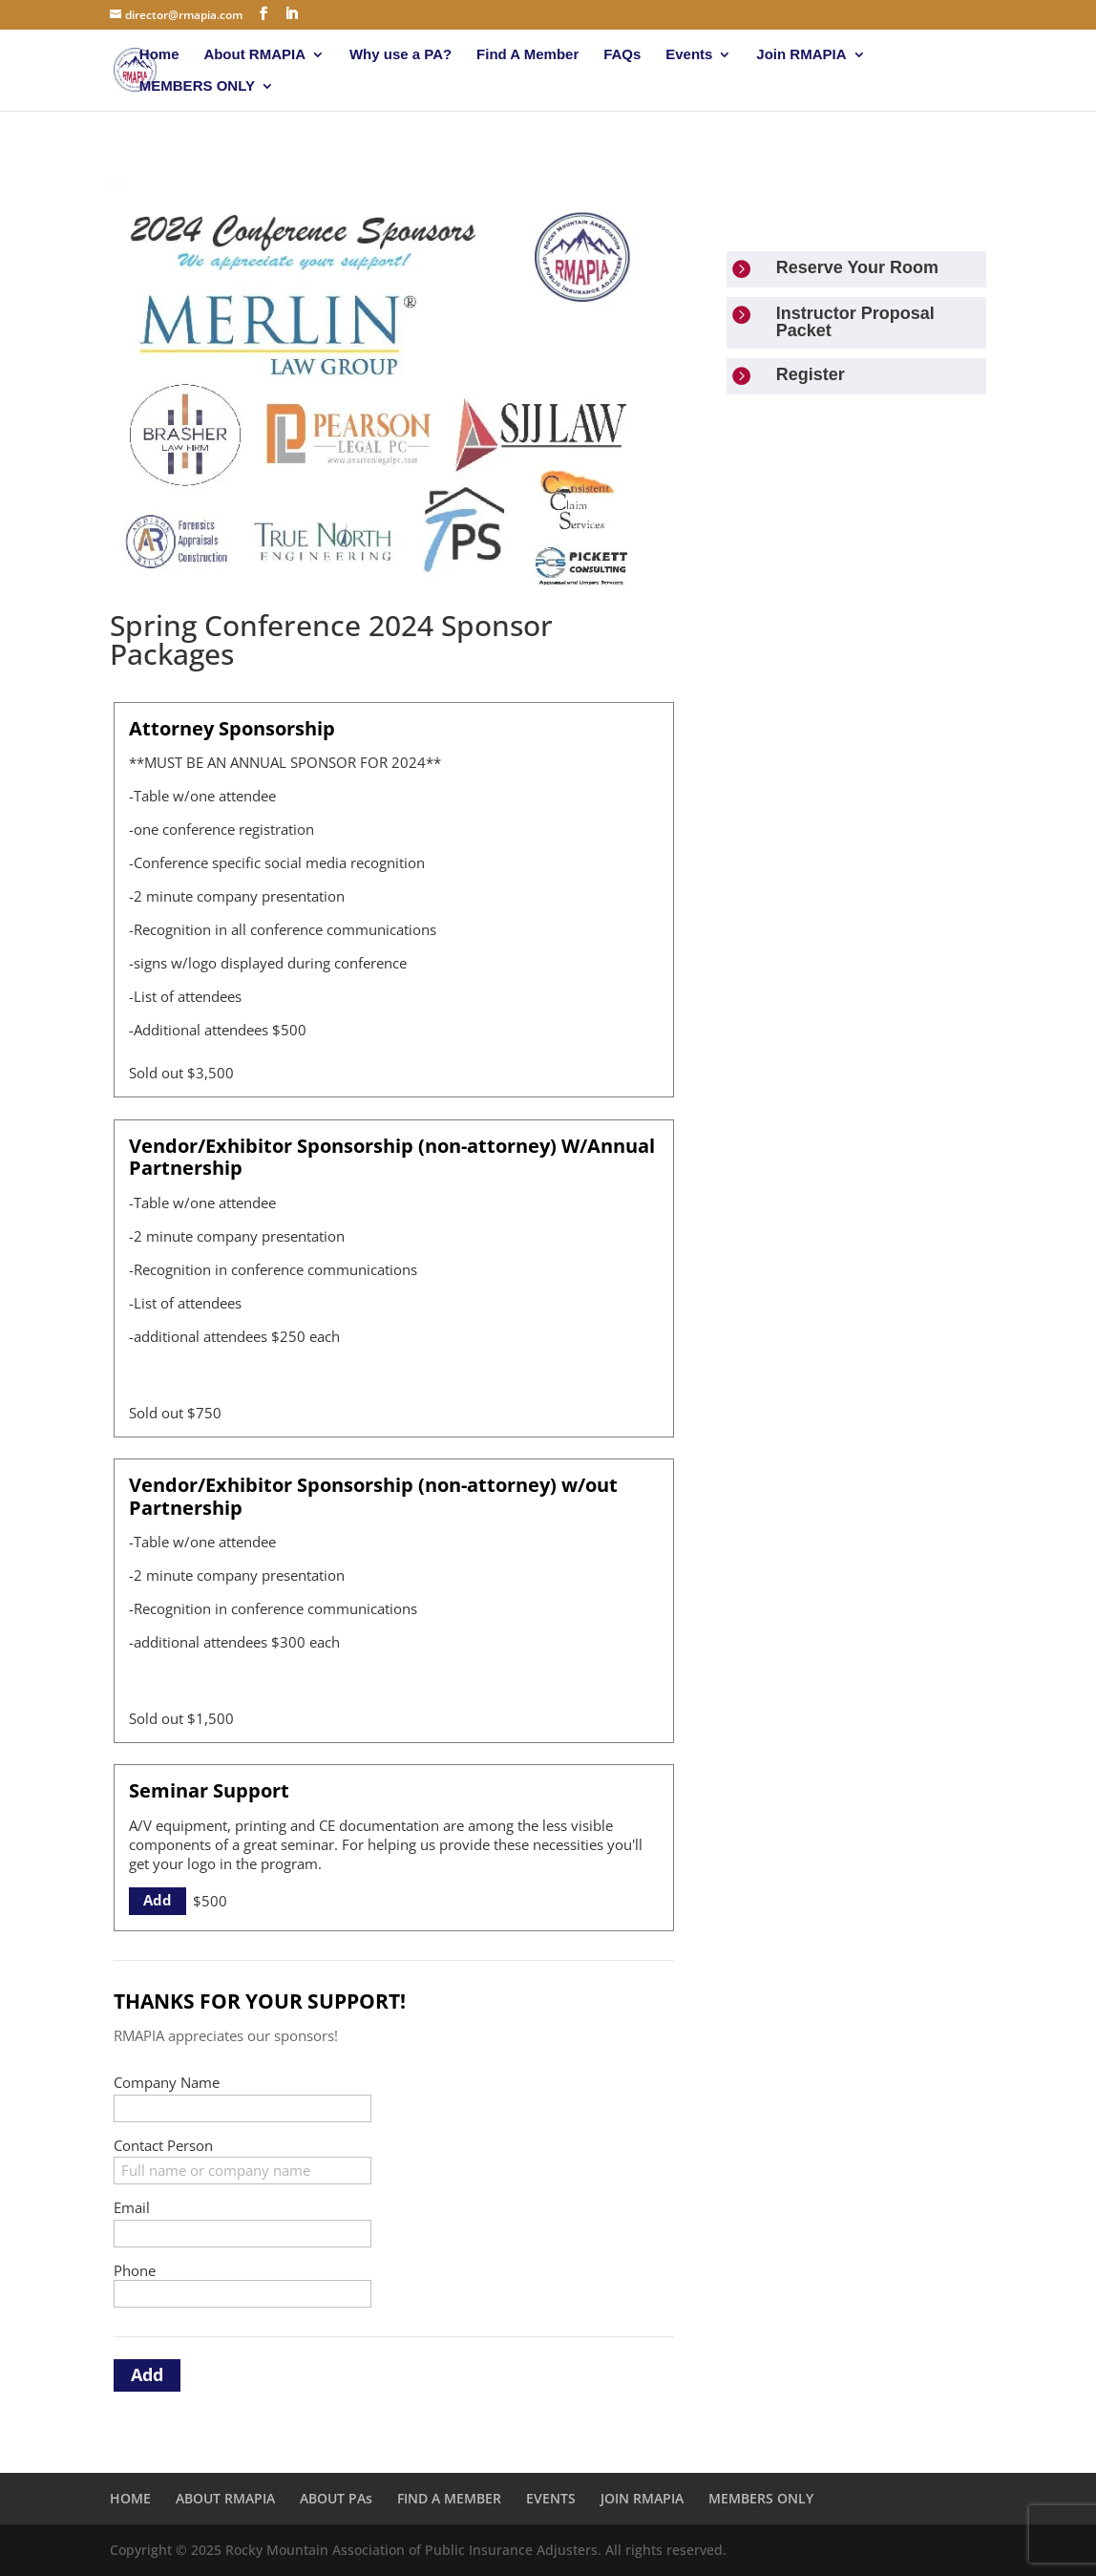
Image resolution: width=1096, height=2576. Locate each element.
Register (810, 374)
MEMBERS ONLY (197, 86)
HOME (130, 2498)
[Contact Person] (242, 2170)
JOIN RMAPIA (642, 2498)
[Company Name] (242, 2108)
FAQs (622, 55)
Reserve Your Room (857, 267)
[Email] (242, 2233)
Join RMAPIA (801, 55)
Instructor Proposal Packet (855, 322)
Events (688, 55)
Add (157, 1899)
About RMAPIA (254, 55)
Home (159, 55)
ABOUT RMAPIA (225, 2498)
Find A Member (527, 55)
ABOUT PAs (336, 2498)
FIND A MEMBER (449, 2498)
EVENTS (551, 2498)
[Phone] (242, 2294)
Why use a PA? (400, 55)
